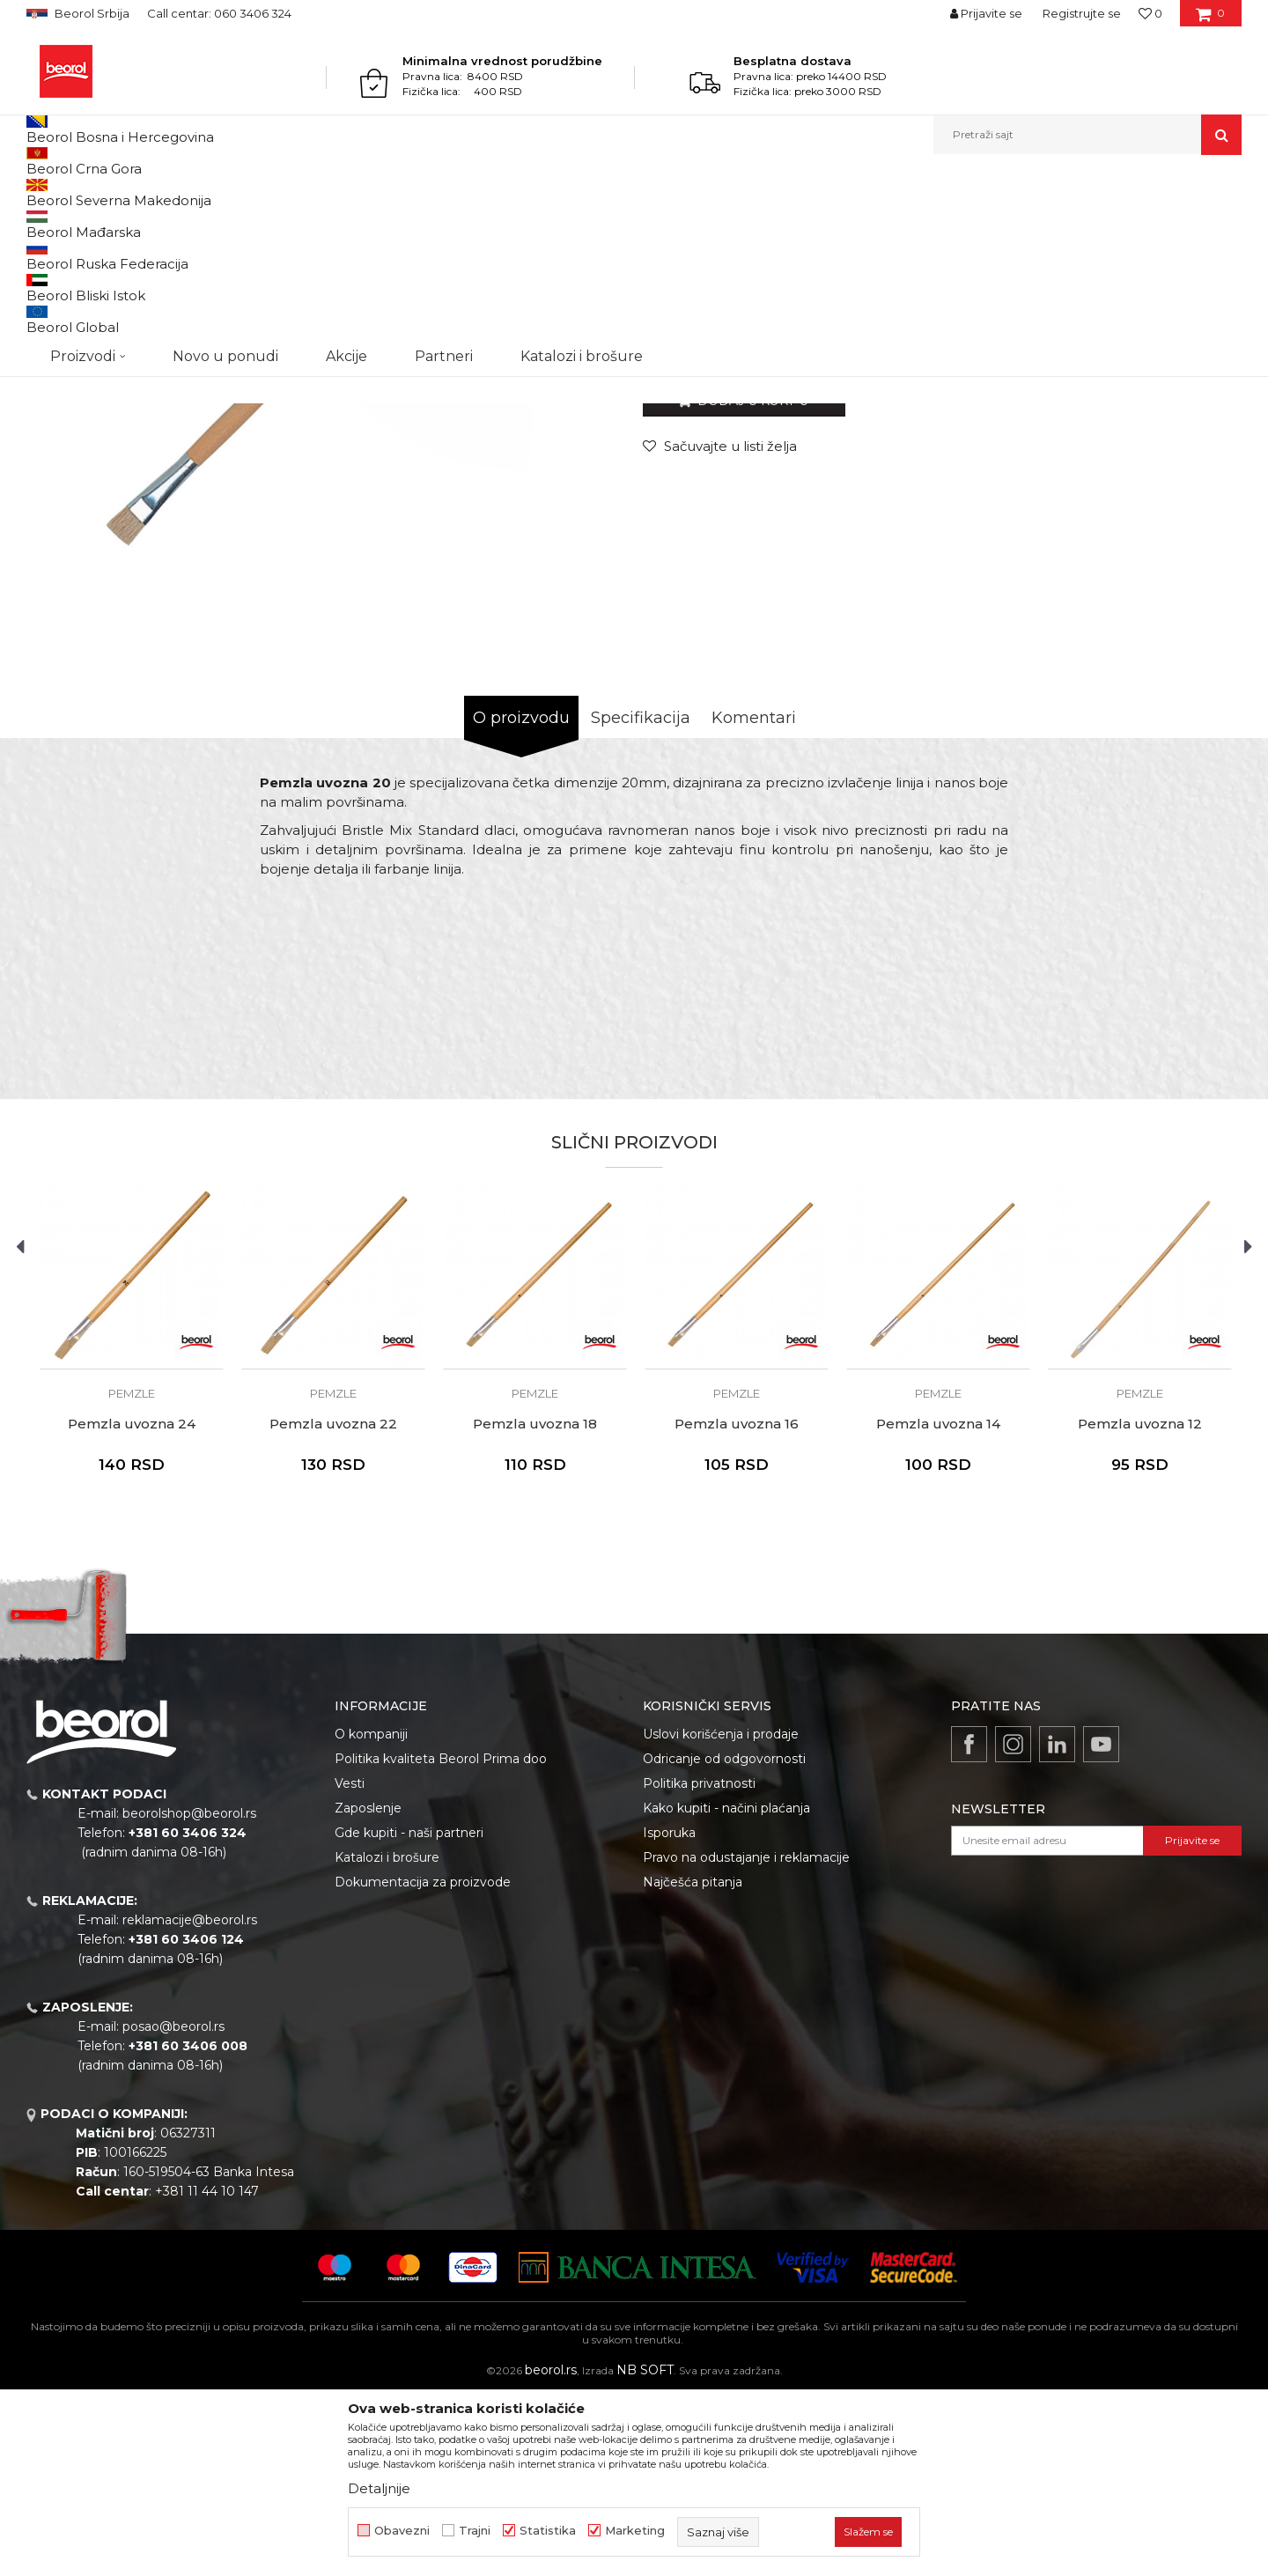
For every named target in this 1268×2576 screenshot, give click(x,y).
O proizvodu (521, 899)
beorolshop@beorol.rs (189, 1995)
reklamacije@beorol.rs (189, 2101)
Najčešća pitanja (692, 2063)
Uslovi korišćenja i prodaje (721, 1915)
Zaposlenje (368, 1989)
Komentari (753, 899)
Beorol (42, 192)
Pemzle (362, 192)
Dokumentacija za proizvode (423, 2063)
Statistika (548, 2530)
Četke (316, 192)
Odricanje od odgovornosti (724, 1940)
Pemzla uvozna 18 (535, 1605)
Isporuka (669, 2014)
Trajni (474, 2530)
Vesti (350, 1965)
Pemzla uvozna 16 (737, 1605)
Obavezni (402, 2530)
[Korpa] (1210, 19)
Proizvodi (95, 192)
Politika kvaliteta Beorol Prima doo (441, 1940)
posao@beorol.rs (173, 2208)
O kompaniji (371, 1915)
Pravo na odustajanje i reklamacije (746, 2039)
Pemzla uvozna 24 (131, 1605)
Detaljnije (379, 2488)
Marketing (635, 2530)
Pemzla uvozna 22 (333, 1605)
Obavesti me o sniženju (1174, 518)
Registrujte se (1082, 13)
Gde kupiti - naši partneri (409, 2014)
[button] (1087, 134)
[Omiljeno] (1150, 13)
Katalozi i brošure (387, 2039)
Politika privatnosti (699, 1965)
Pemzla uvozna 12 (1140, 1605)
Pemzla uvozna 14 (938, 1605)
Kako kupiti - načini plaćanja (726, 1989)
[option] (131, 1545)
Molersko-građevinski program (211, 192)
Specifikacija (640, 899)
